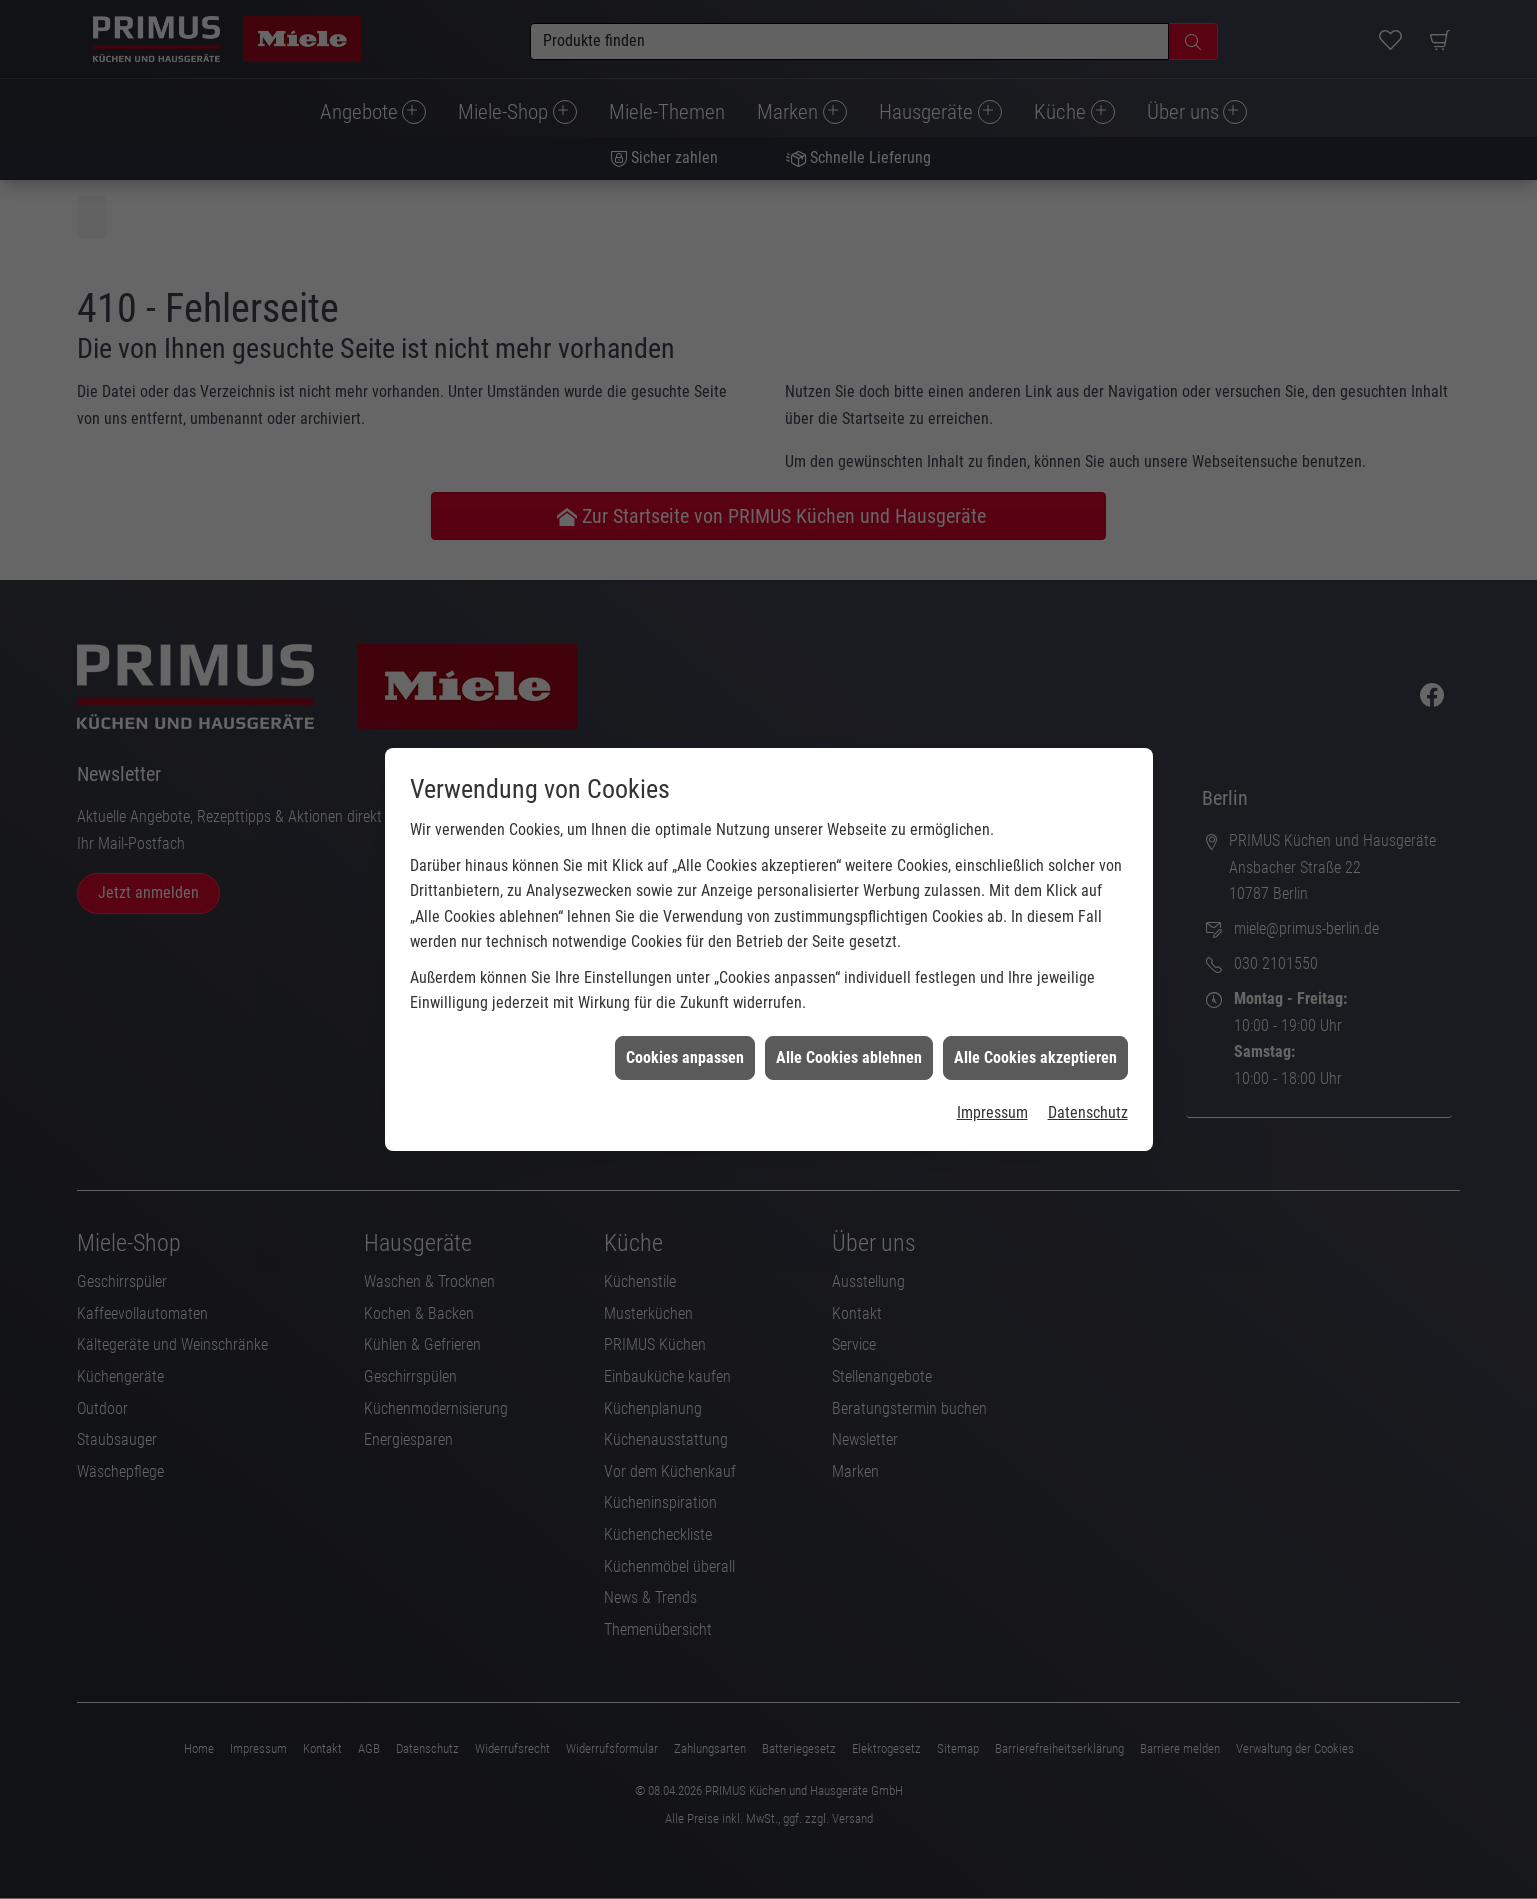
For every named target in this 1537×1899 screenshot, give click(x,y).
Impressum (992, 1080)
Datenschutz (1088, 1080)
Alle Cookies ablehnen (849, 1025)
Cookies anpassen (685, 1025)
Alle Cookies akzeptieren (1035, 1025)
